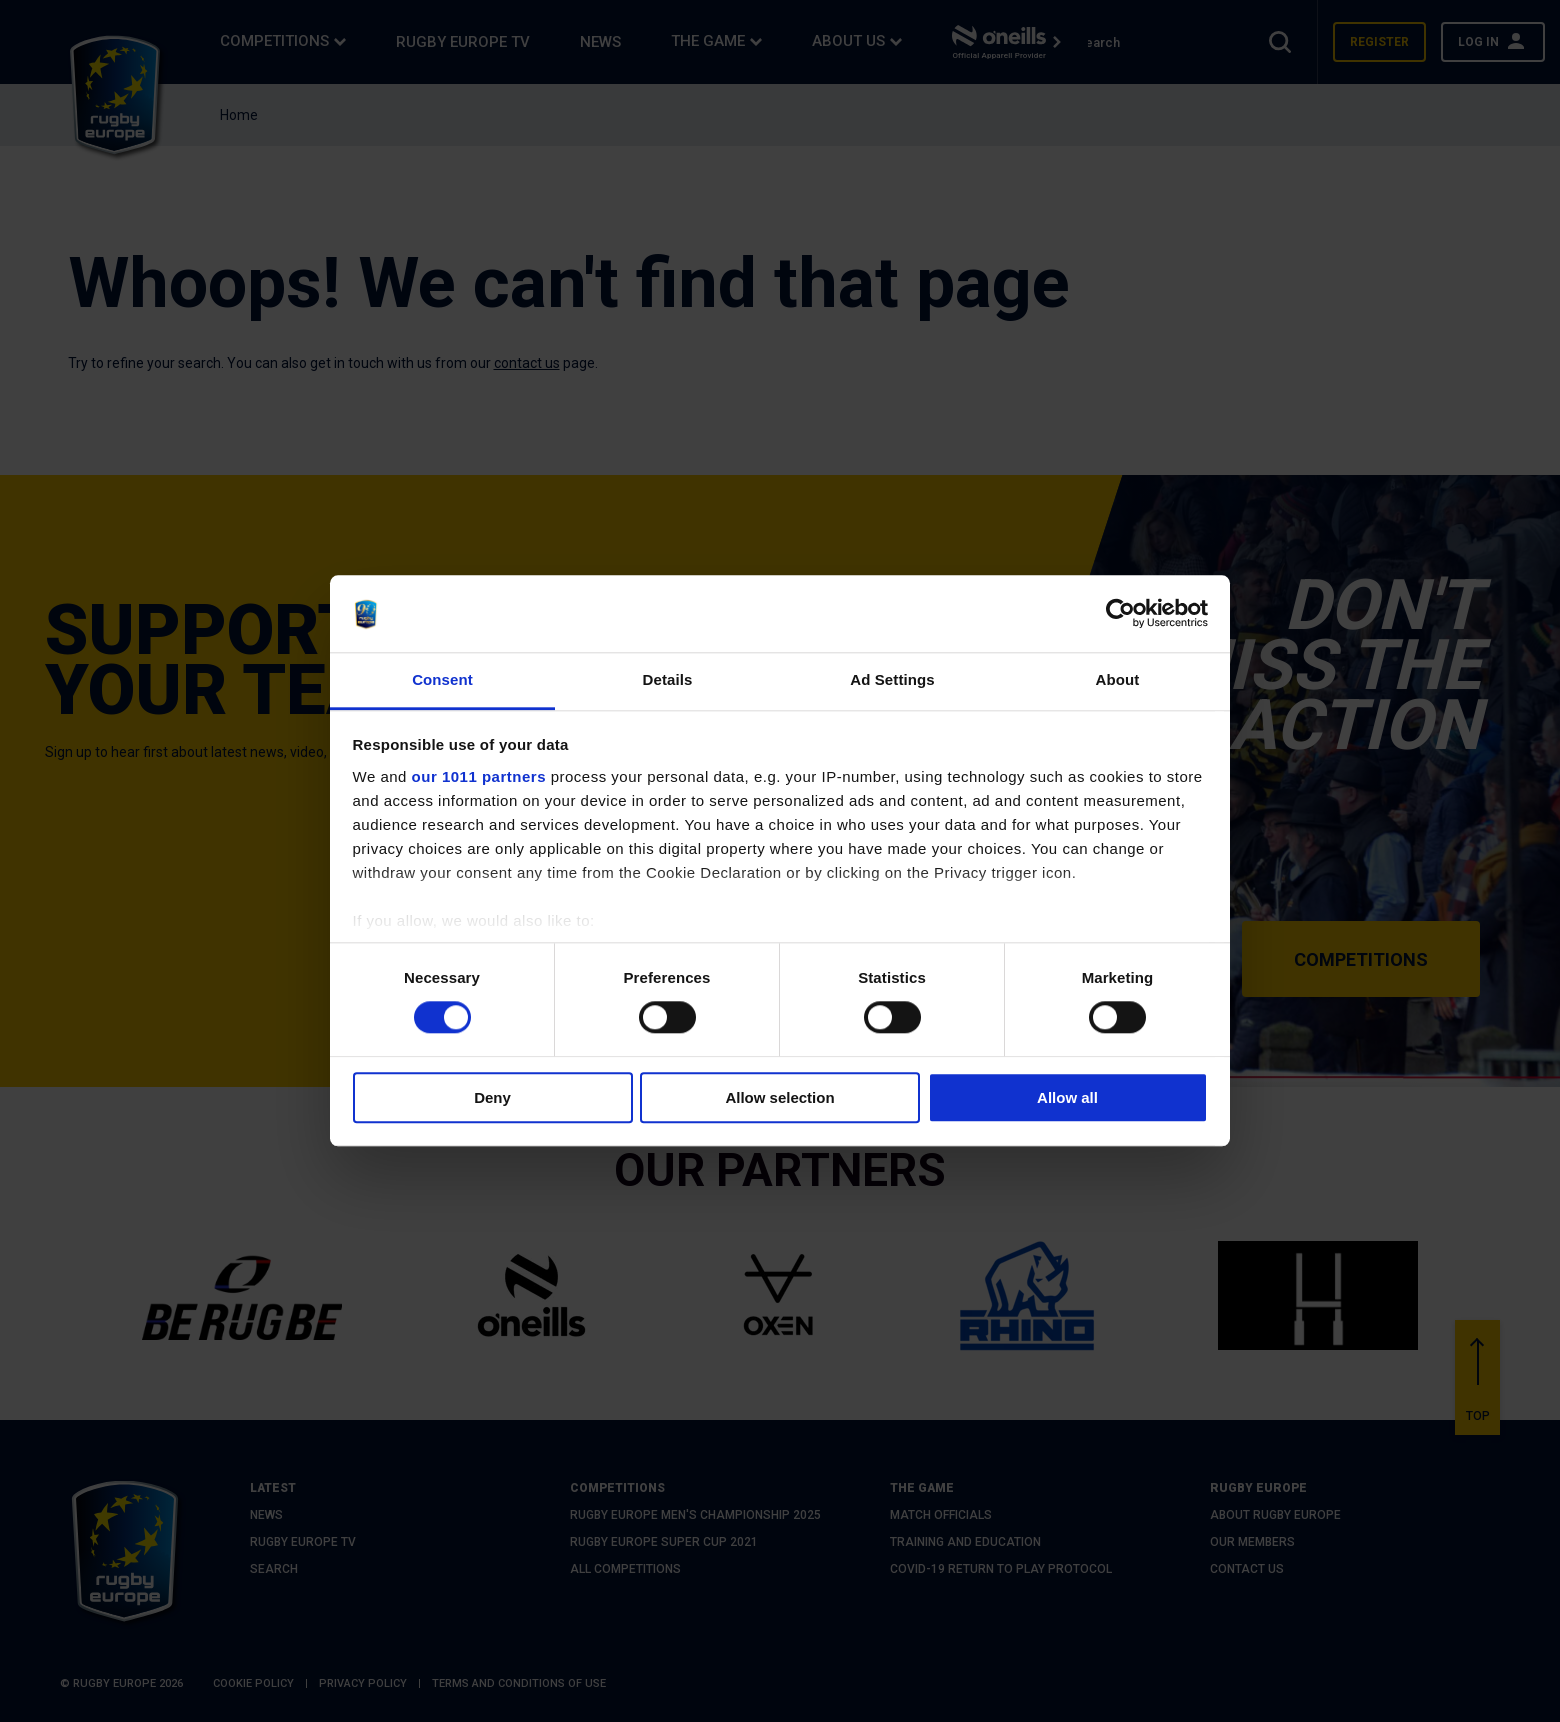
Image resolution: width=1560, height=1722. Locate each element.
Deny (492, 1097)
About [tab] (1118, 679)
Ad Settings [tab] (892, 679)
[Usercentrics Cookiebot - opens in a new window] (1120, 614)
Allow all (1067, 1097)
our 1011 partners (479, 776)
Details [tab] (668, 679)
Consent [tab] (442, 679)
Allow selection (779, 1097)
